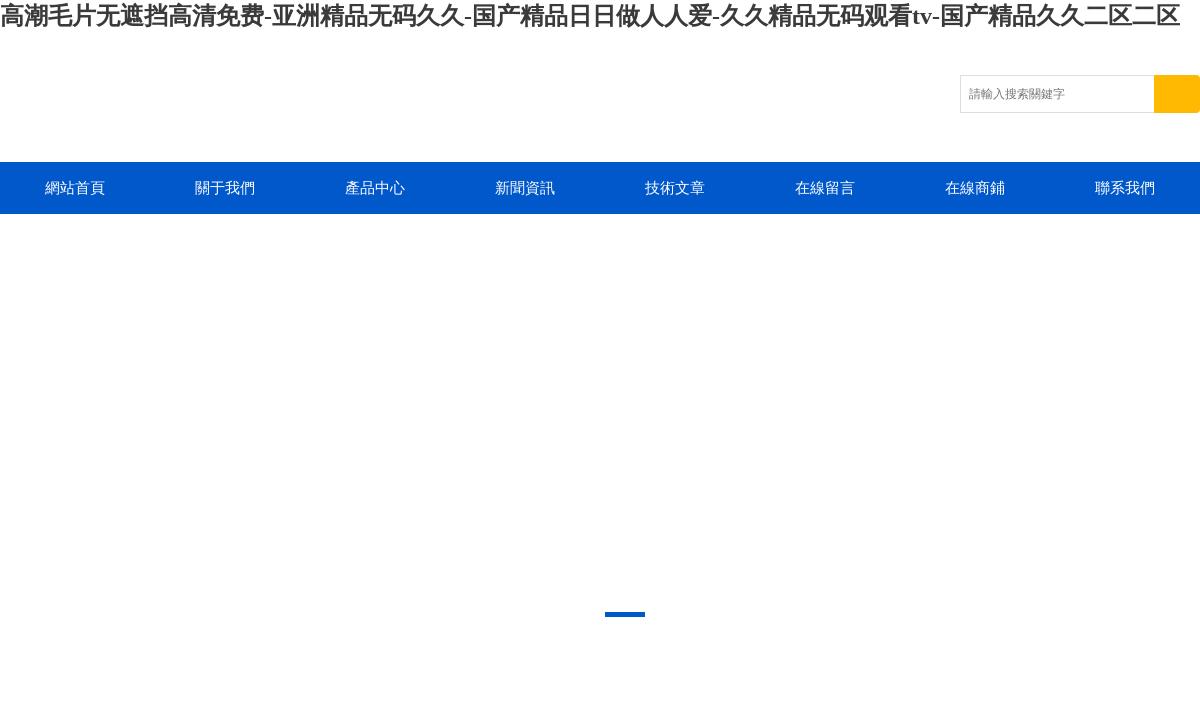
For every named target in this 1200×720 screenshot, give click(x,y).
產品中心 (375, 188)
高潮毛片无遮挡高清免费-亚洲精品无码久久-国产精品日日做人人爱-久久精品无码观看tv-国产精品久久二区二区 (590, 16)
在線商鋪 (975, 188)
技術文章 (675, 188)
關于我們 (225, 188)
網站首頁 (75, 188)
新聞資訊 (525, 188)
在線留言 (825, 188)
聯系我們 (1125, 188)
